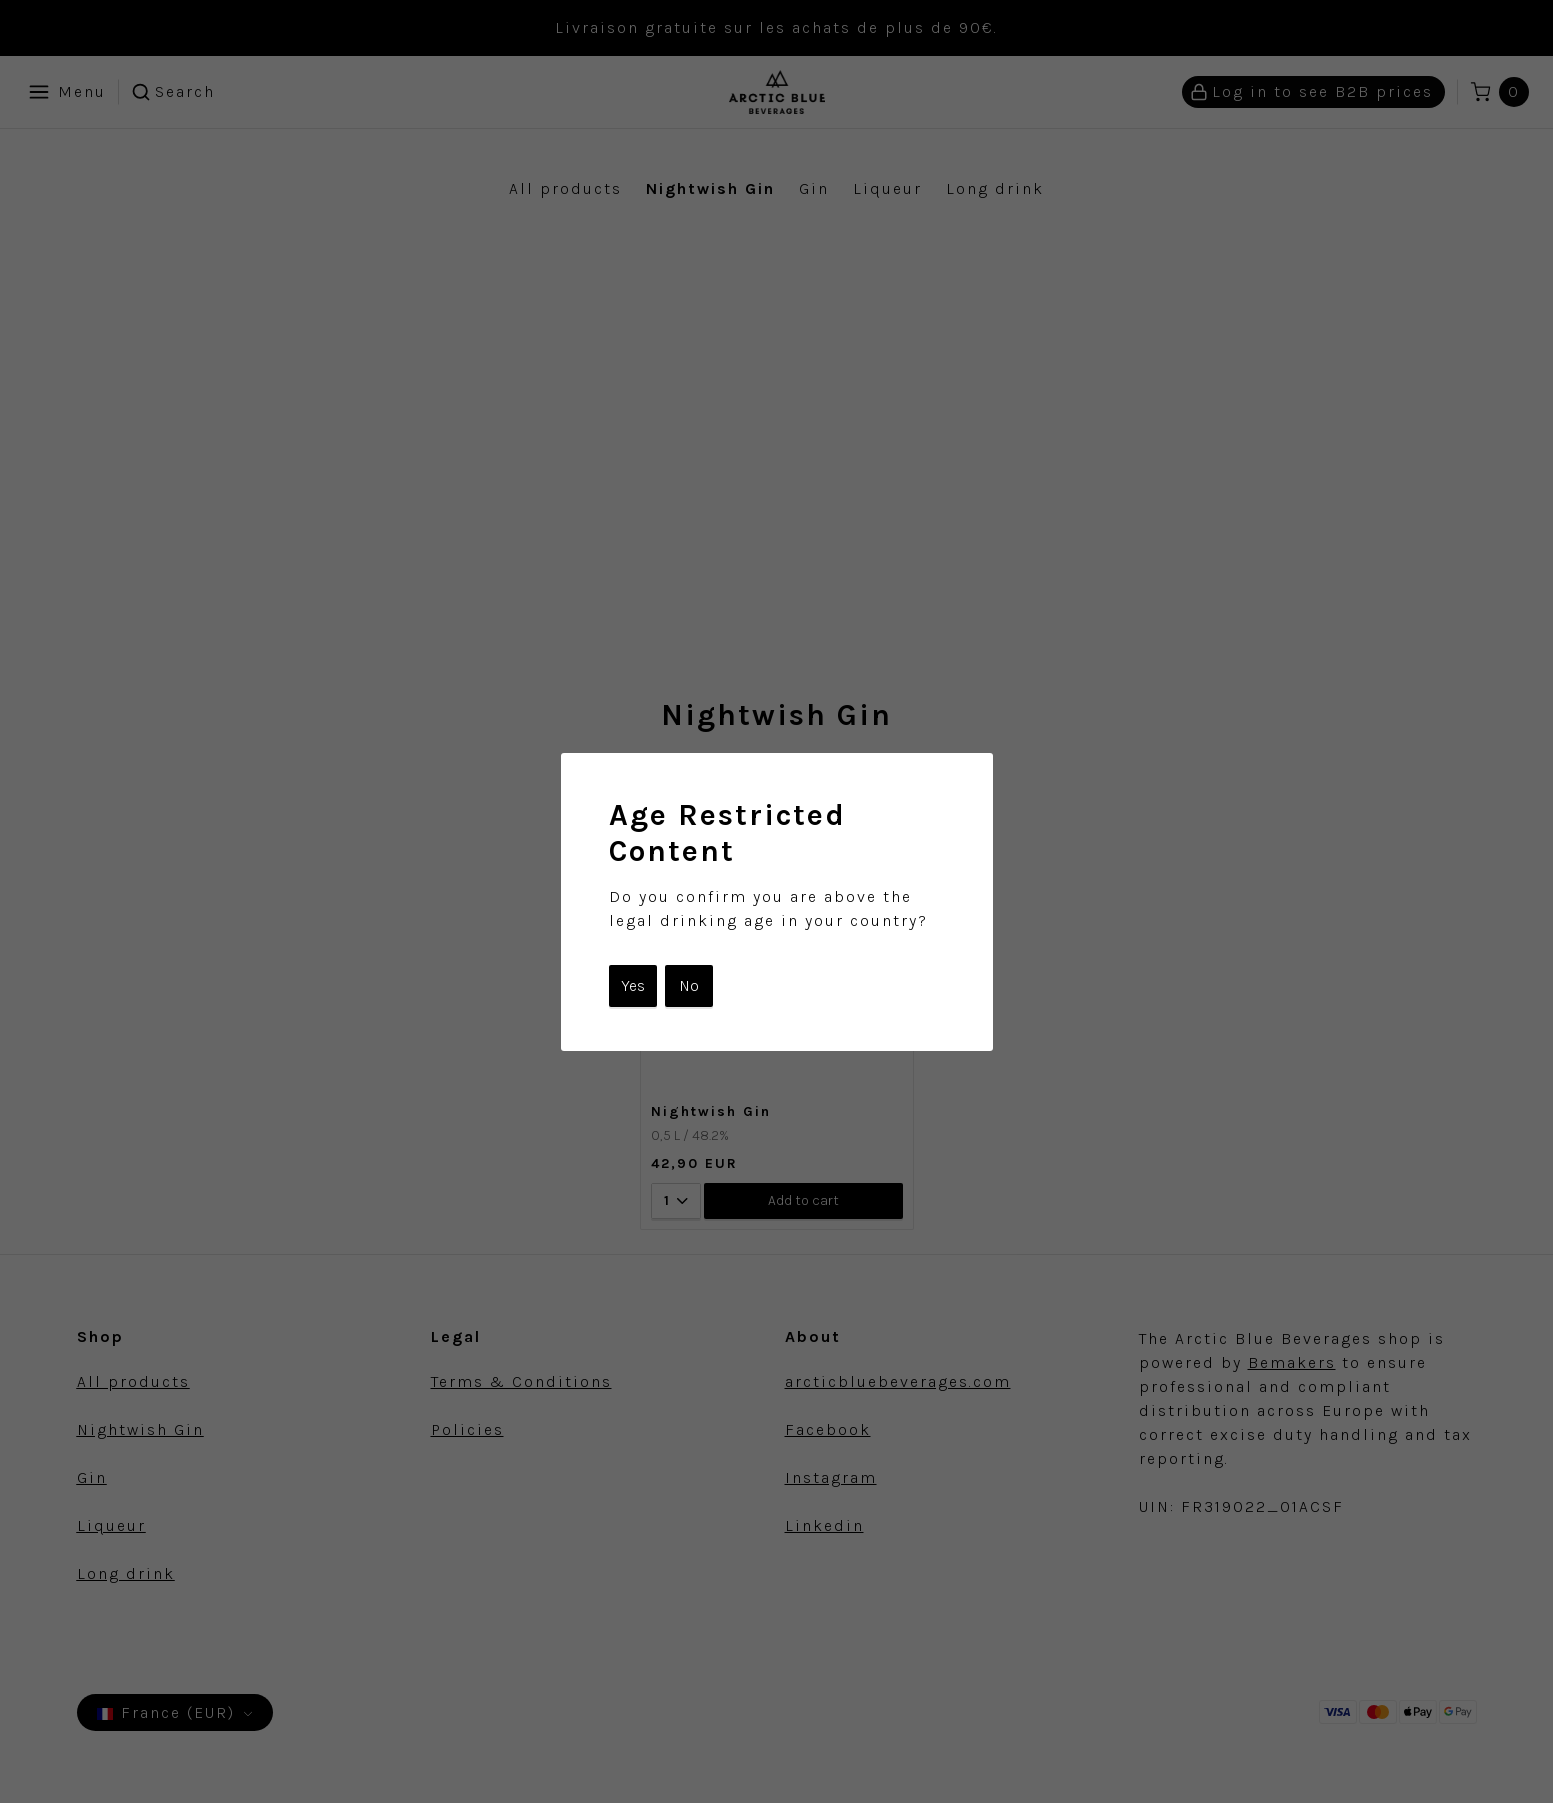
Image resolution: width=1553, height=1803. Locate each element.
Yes (633, 985)
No (689, 985)
